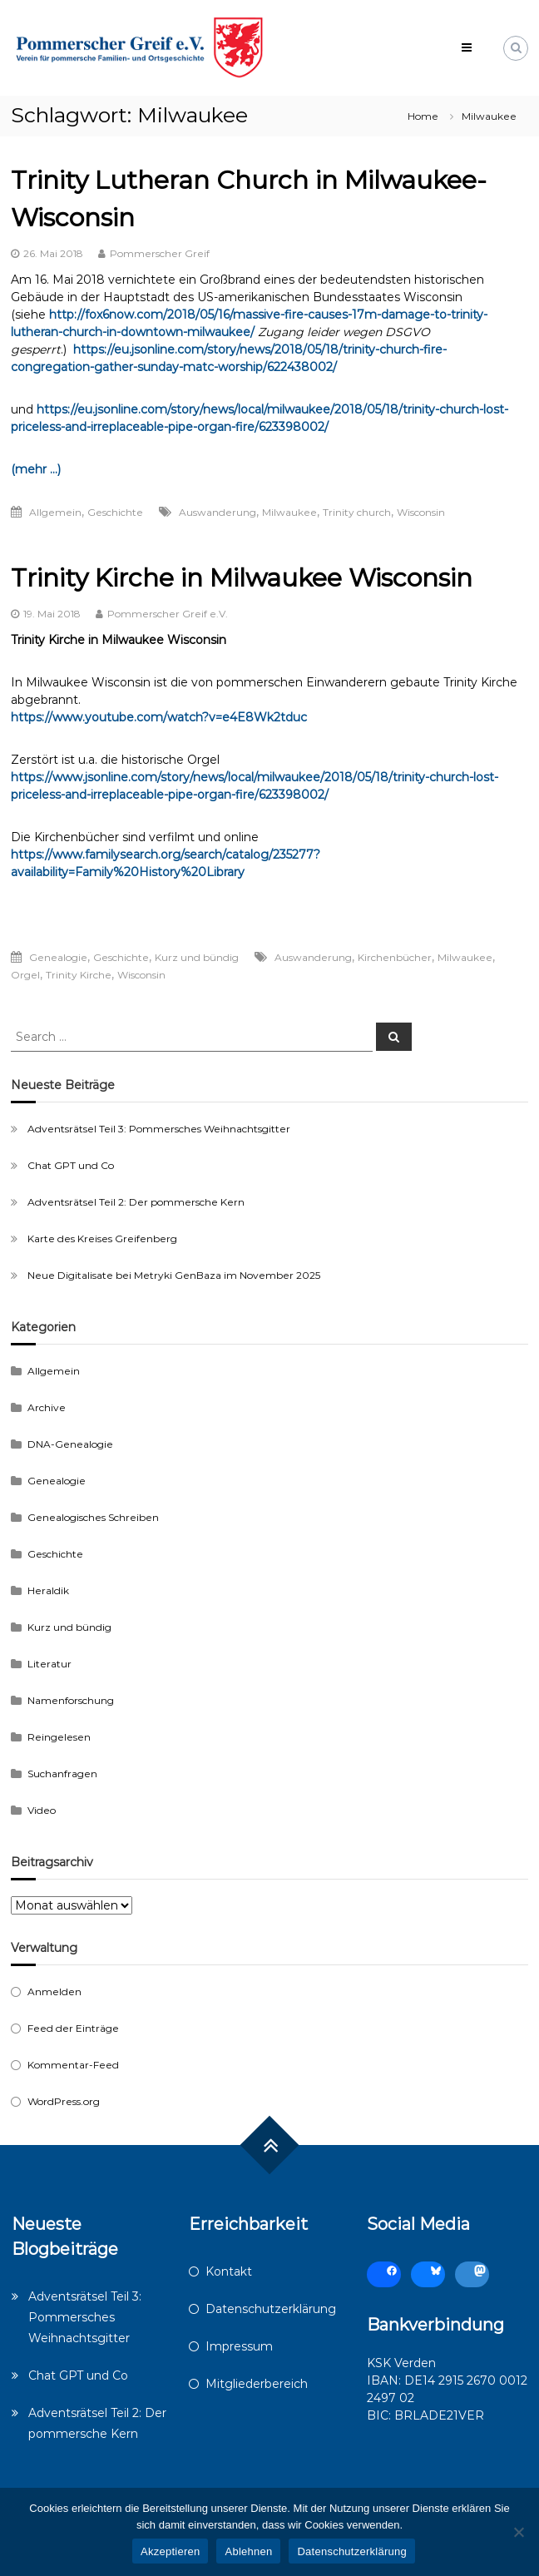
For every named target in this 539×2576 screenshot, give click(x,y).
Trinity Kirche (78, 974)
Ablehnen (248, 2551)
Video (41, 1810)
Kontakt (228, 2271)
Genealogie (58, 957)
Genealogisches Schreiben (93, 1517)
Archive (46, 1407)
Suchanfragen (62, 1773)
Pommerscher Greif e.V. (167, 613)
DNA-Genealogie (70, 1444)
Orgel (25, 974)
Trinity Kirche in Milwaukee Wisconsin (241, 577)
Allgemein (55, 512)
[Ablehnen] (518, 2532)
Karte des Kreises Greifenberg (102, 1238)
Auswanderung (217, 512)
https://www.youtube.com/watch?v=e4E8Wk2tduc (159, 717)
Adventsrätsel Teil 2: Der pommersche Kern (136, 1202)
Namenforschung (70, 1700)
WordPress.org (63, 2101)
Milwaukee (289, 512)
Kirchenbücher (395, 957)
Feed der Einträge (73, 2028)
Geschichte (115, 512)
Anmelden (54, 1991)
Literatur (49, 1663)
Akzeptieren (170, 2551)
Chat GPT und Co (70, 1165)
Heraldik (48, 1590)
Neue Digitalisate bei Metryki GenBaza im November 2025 (173, 1275)
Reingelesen (59, 1737)
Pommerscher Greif (160, 253)
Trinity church (357, 512)
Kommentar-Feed (73, 2064)
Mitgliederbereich (256, 2383)
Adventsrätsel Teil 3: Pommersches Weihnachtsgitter (158, 1128)
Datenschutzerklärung (270, 2308)
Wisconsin (421, 512)
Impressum (239, 2346)
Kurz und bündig (197, 957)
